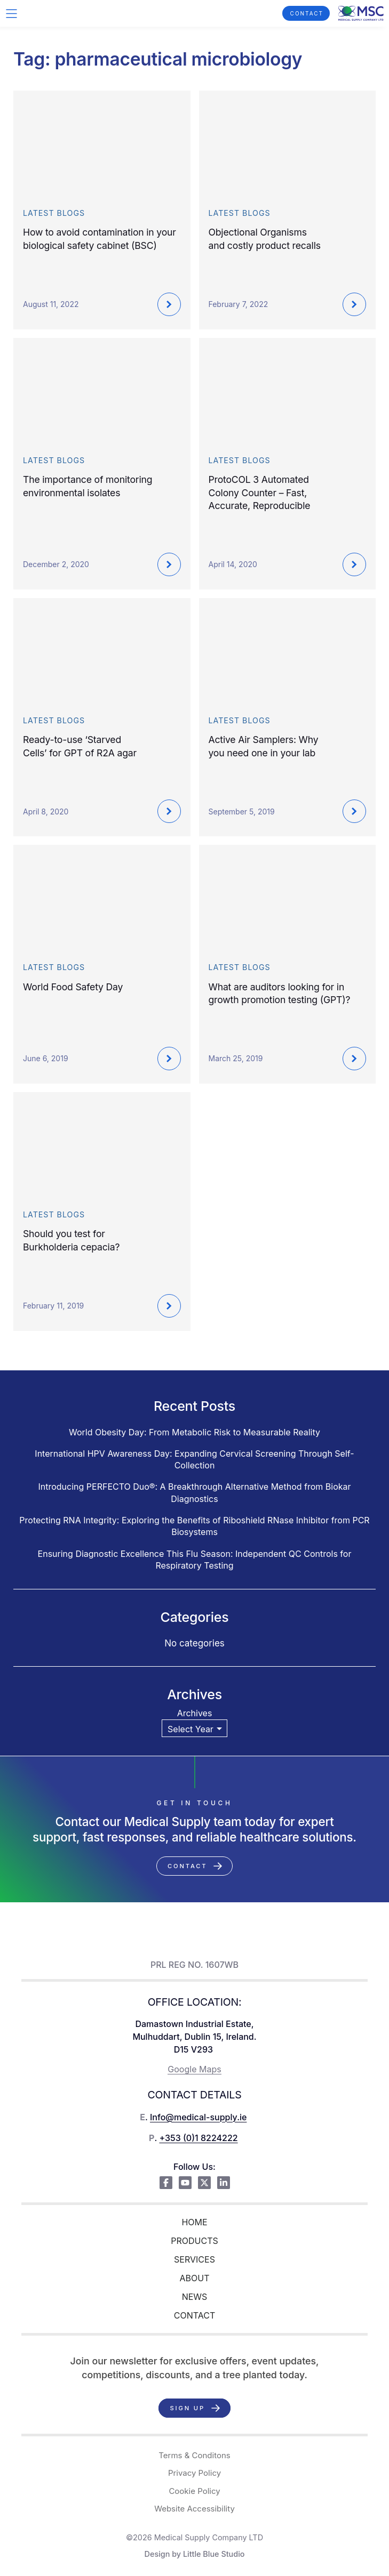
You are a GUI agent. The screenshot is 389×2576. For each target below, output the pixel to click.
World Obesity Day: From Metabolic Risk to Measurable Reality (194, 1432)
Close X (194, 240)
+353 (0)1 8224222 (198, 2138)
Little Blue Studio (214, 2553)
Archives (194, 1713)
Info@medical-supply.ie (198, 2117)
